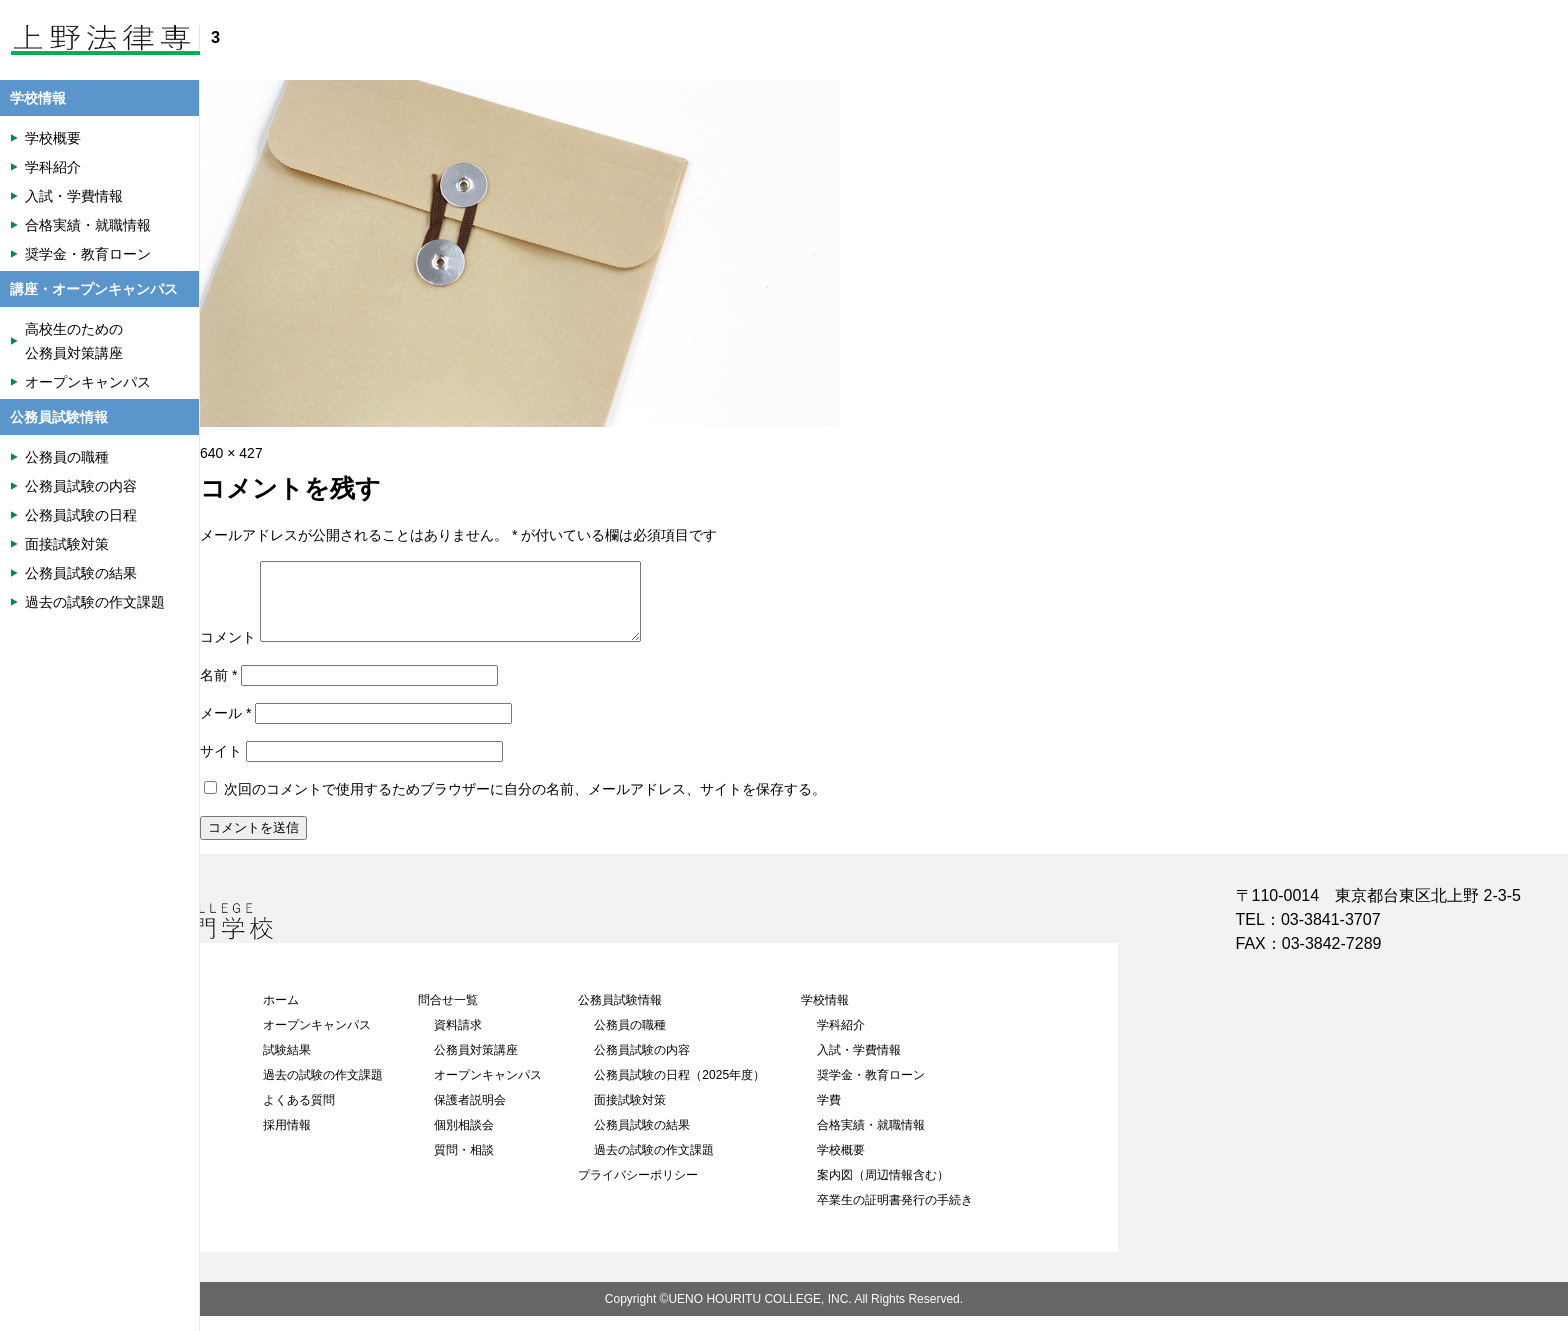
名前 (218, 690)
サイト (221, 766)
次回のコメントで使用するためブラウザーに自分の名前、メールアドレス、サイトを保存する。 (525, 804)
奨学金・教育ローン (871, 1090)
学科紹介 (841, 1040)
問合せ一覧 (448, 1015)
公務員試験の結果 (642, 1140)
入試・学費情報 (859, 1065)
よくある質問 (299, 1115)
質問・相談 (464, 1165)
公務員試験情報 (620, 1015)
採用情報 (287, 1140)
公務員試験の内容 (642, 1065)
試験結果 (287, 1065)
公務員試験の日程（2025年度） (679, 1090)
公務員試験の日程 (81, 515)
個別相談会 (464, 1140)
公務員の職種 (630, 1040)
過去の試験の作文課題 (323, 1090)
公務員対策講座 (476, 1065)
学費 (829, 1115)
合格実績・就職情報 (871, 1140)
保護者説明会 (470, 1115)
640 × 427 (231, 453)
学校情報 (825, 1015)
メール (225, 728)
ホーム (281, 1015)
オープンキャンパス (317, 1040)
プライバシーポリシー (638, 1190)
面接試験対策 (630, 1115)
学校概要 (841, 1165)
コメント (228, 652)
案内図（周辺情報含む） (883, 1190)
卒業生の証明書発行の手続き (895, 1215)
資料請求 (458, 1040)
